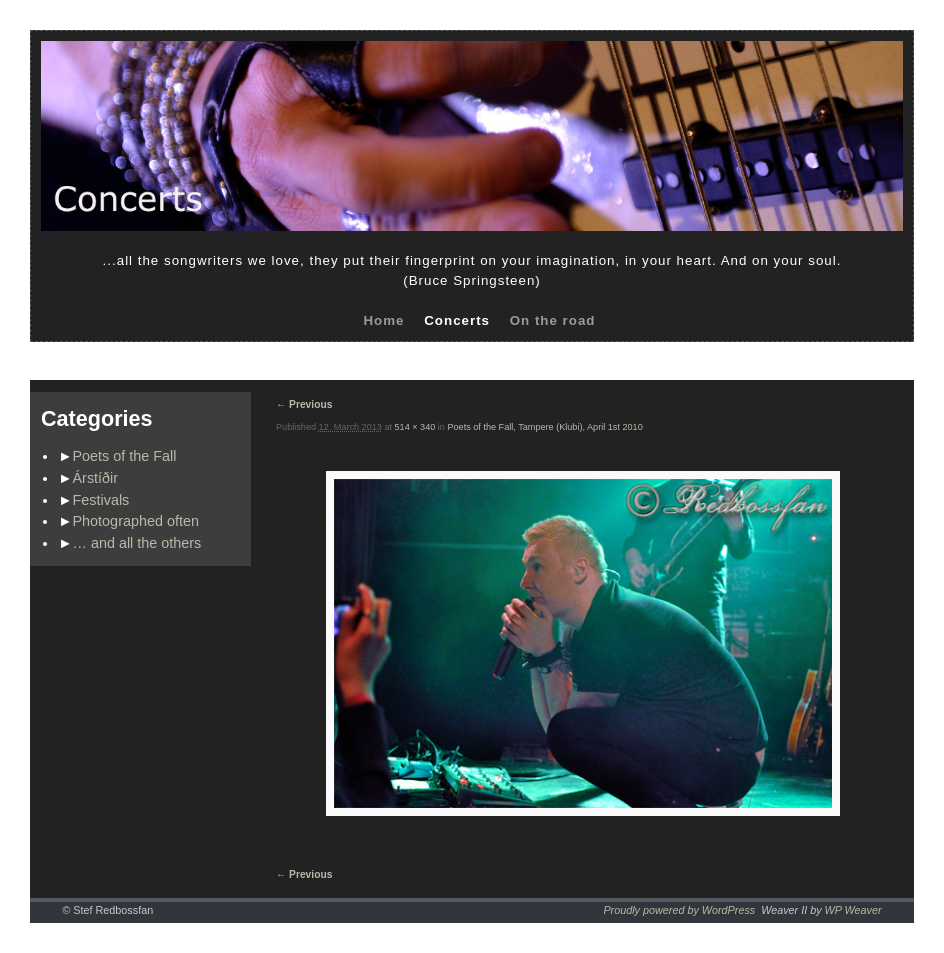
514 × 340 (415, 427)
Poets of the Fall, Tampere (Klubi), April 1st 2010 (544, 427)
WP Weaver (853, 910)
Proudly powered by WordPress (679, 910)
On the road (553, 320)
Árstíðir (96, 478)
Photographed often (136, 521)
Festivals (101, 500)
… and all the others (137, 543)
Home (383, 320)
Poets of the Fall (125, 456)
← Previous (304, 404)
